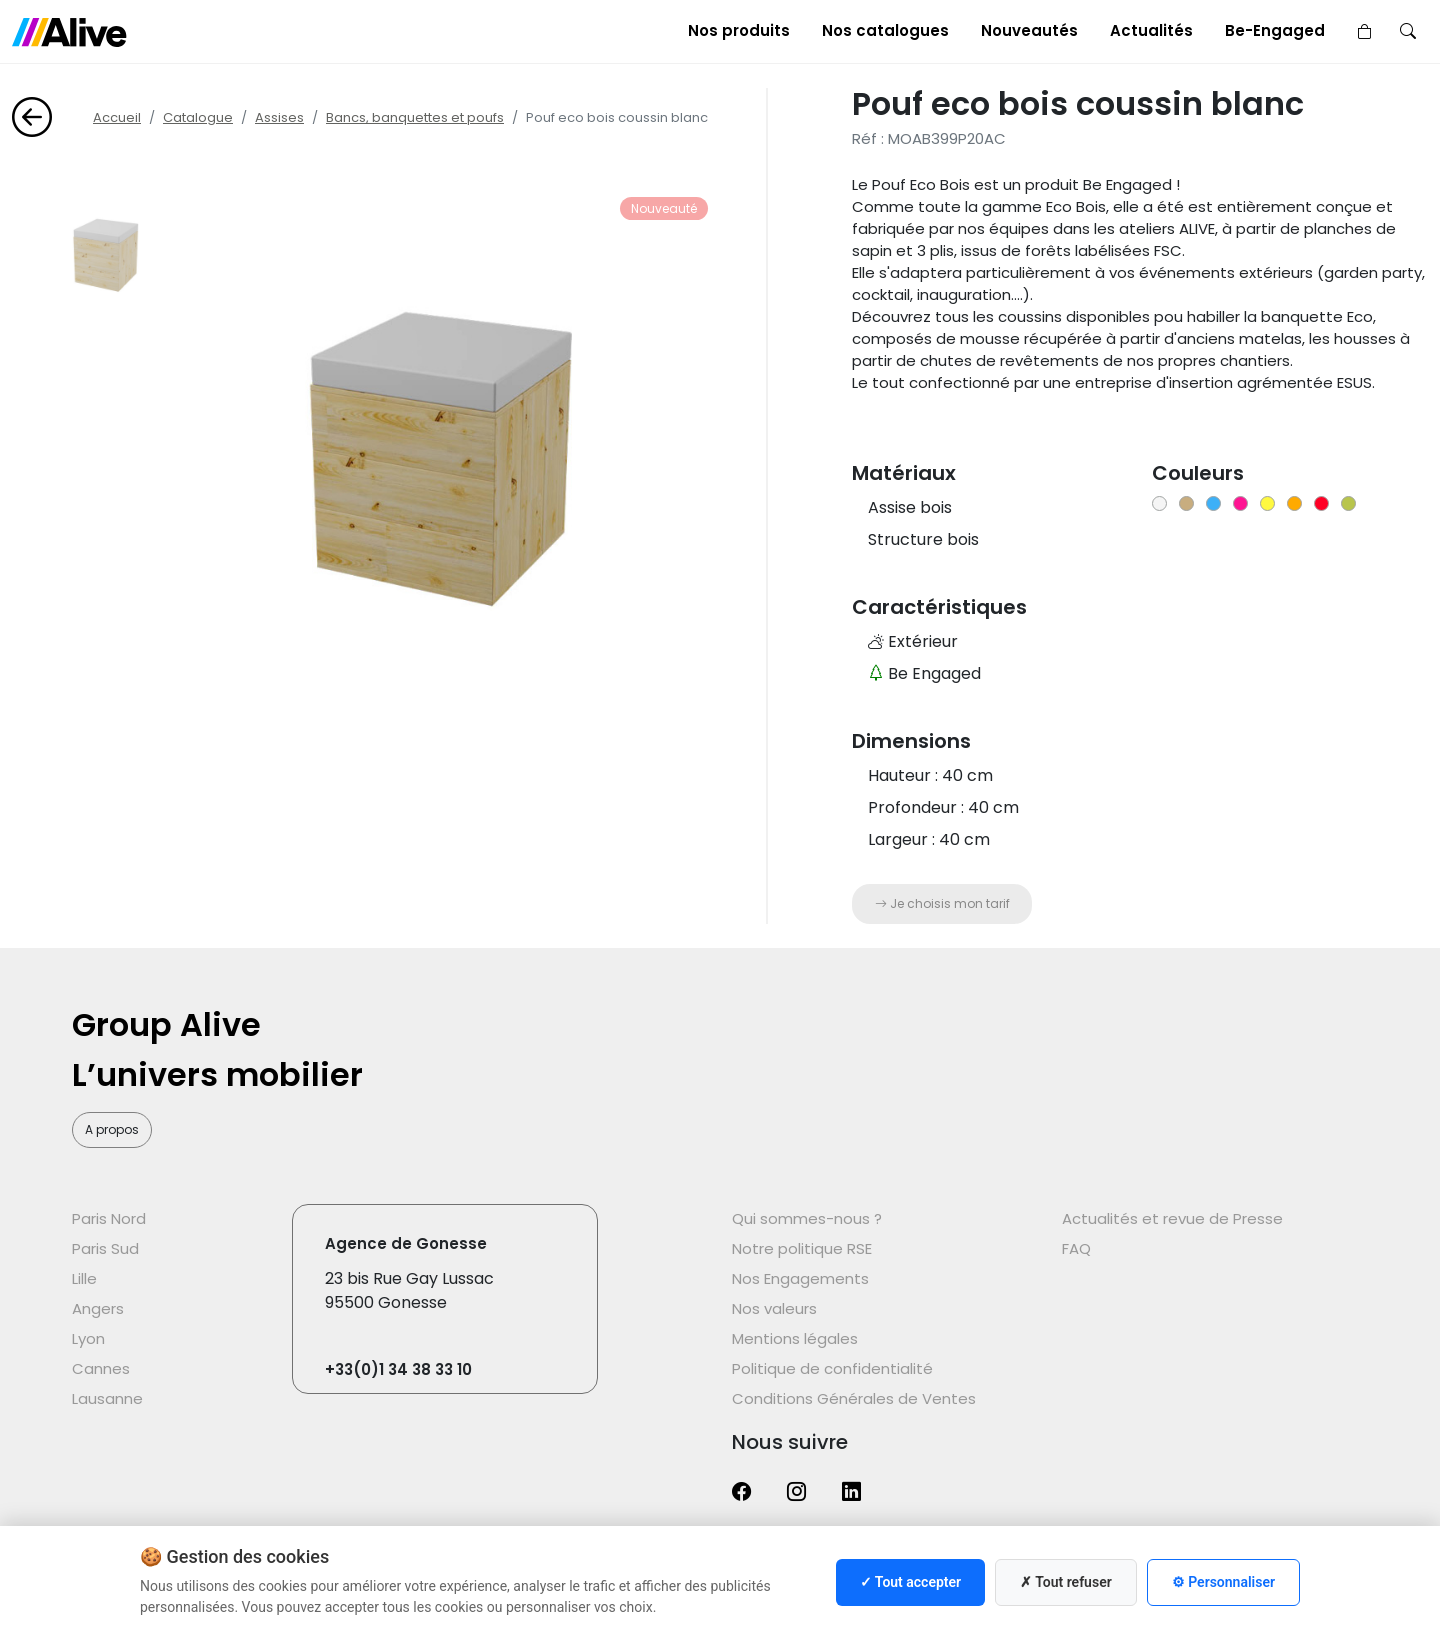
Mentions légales (795, 1338)
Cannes (101, 1368)
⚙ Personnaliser (1223, 1582)
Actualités (1151, 30)
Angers (98, 1308)
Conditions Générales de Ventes (854, 1398)
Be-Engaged (1275, 30)
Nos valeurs (774, 1308)
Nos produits (739, 30)
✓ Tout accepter (910, 1582)
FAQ (1076, 1248)
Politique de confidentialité (832, 1368)
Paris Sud (105, 1248)
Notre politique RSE (802, 1248)
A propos (112, 1129)
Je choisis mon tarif (942, 903)
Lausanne (107, 1398)
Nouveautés (1029, 30)
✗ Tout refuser (1066, 1582)
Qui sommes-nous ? (807, 1218)
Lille (84, 1278)
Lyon (88, 1338)
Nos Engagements (800, 1278)
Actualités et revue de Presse (1172, 1218)
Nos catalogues (885, 30)
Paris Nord (109, 1218)
